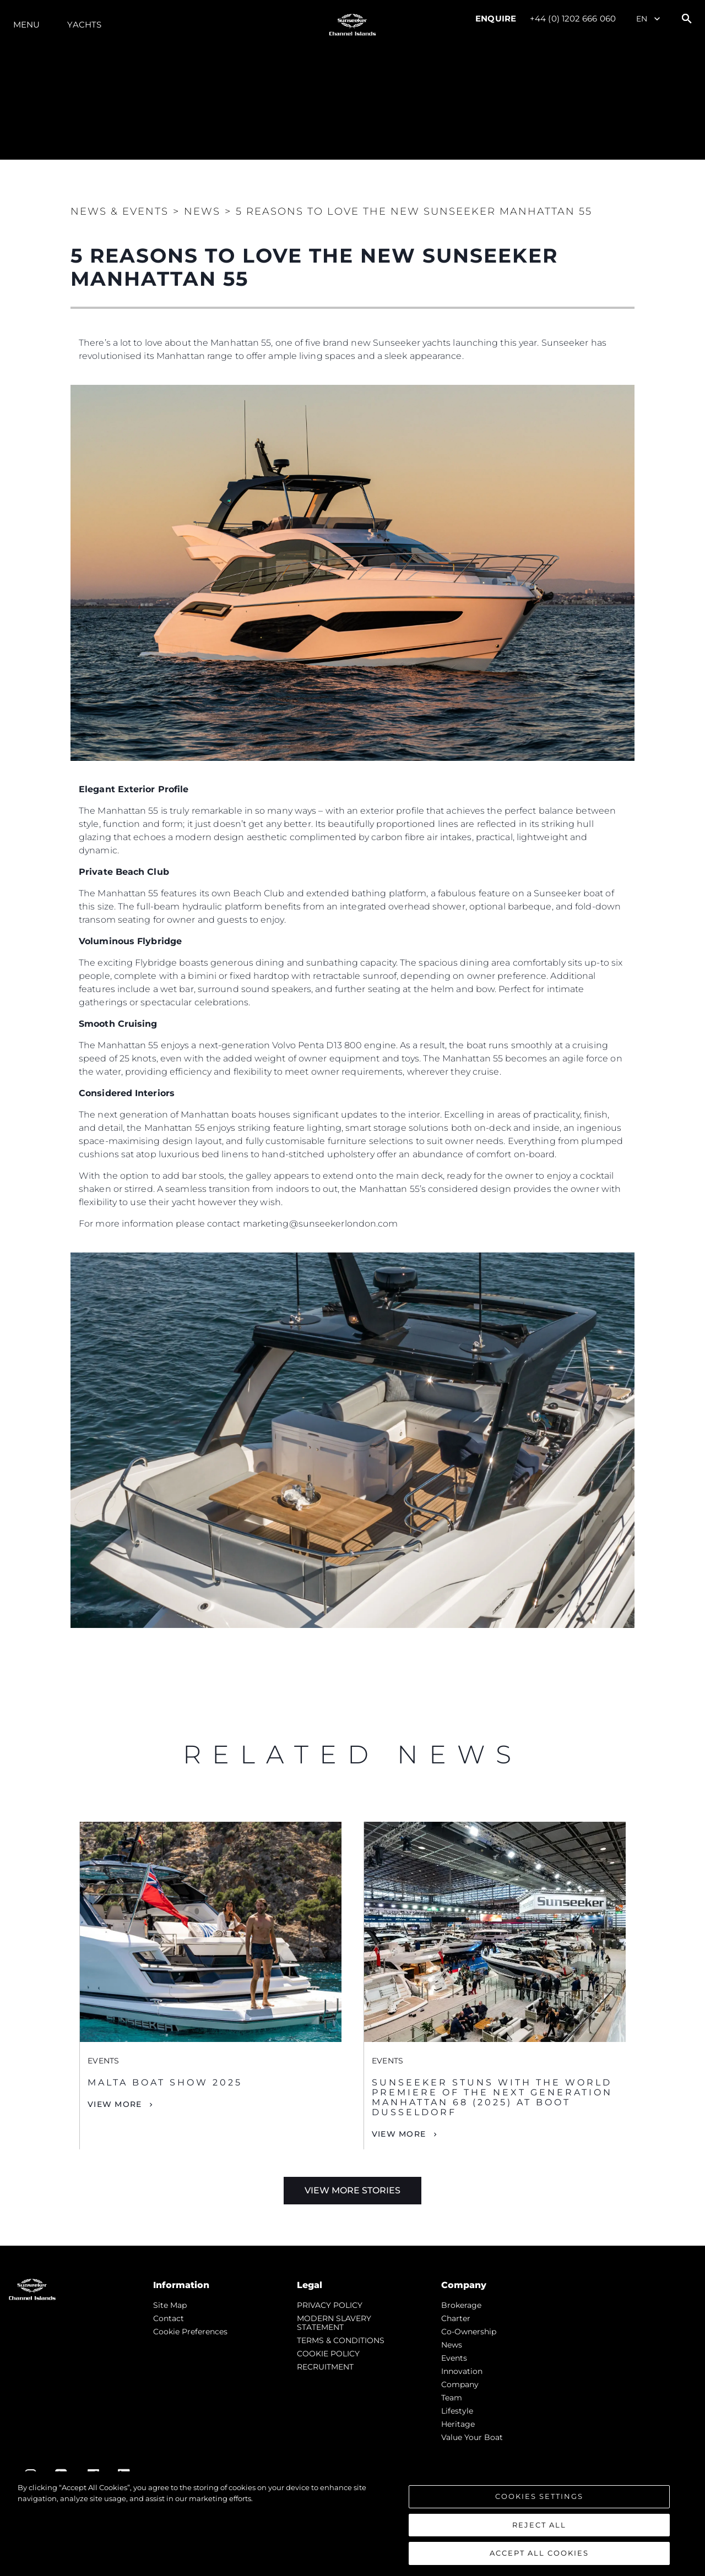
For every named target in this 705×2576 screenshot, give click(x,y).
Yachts (84, 24)
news (451, 2345)
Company (460, 2384)
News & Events (119, 211)
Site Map (170, 2305)
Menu (26, 24)
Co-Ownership (468, 2332)
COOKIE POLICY (328, 2354)
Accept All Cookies (539, 2553)
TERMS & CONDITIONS (340, 2340)
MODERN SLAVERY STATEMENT (334, 2322)
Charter (455, 2318)
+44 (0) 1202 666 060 (573, 18)
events (454, 2358)
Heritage (458, 2424)
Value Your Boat (472, 2437)
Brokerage (461, 2305)
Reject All (539, 2524)
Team (451, 2398)
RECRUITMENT (325, 2367)
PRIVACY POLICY (329, 2305)
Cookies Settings (539, 2496)
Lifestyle (457, 2411)
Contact (168, 2318)
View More (115, 2104)
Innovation (461, 2371)
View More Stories (352, 2190)
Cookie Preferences (190, 2332)
